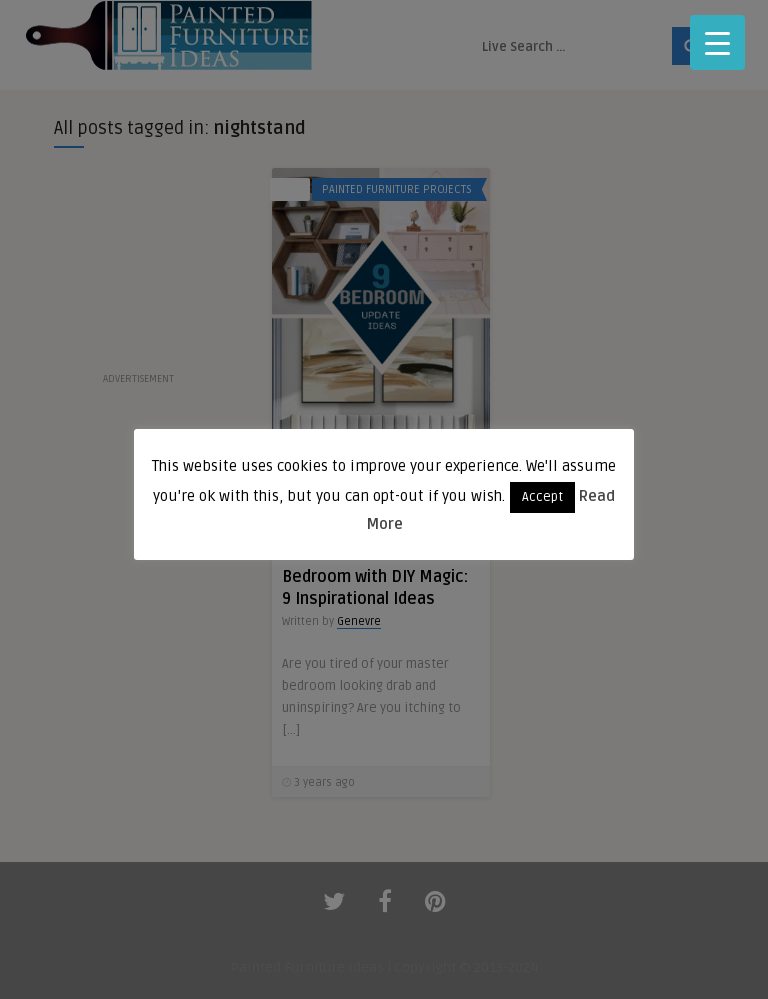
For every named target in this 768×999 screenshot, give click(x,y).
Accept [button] (542, 497)
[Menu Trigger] (717, 42)
